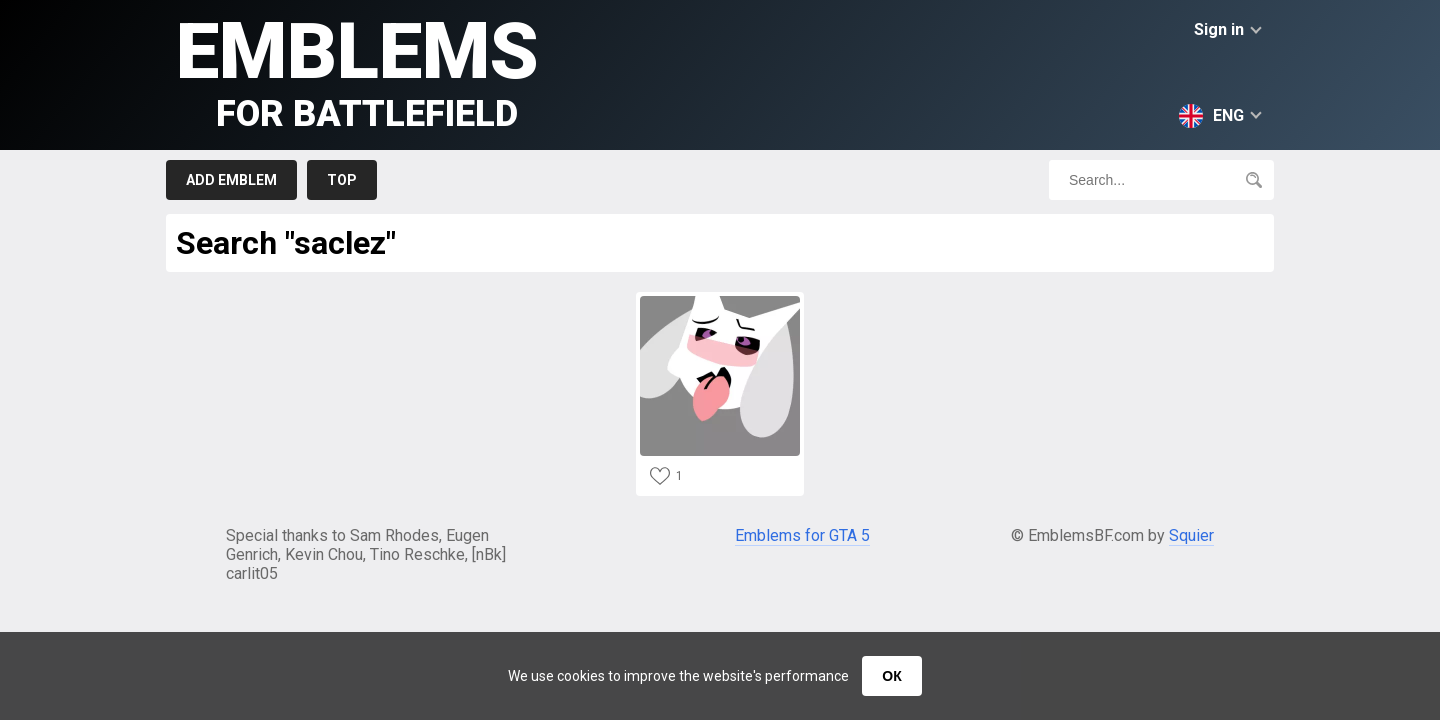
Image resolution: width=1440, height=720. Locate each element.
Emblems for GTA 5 (802, 535)
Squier (1191, 535)
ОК (891, 676)
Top (342, 180)
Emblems (357, 70)
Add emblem (231, 180)
